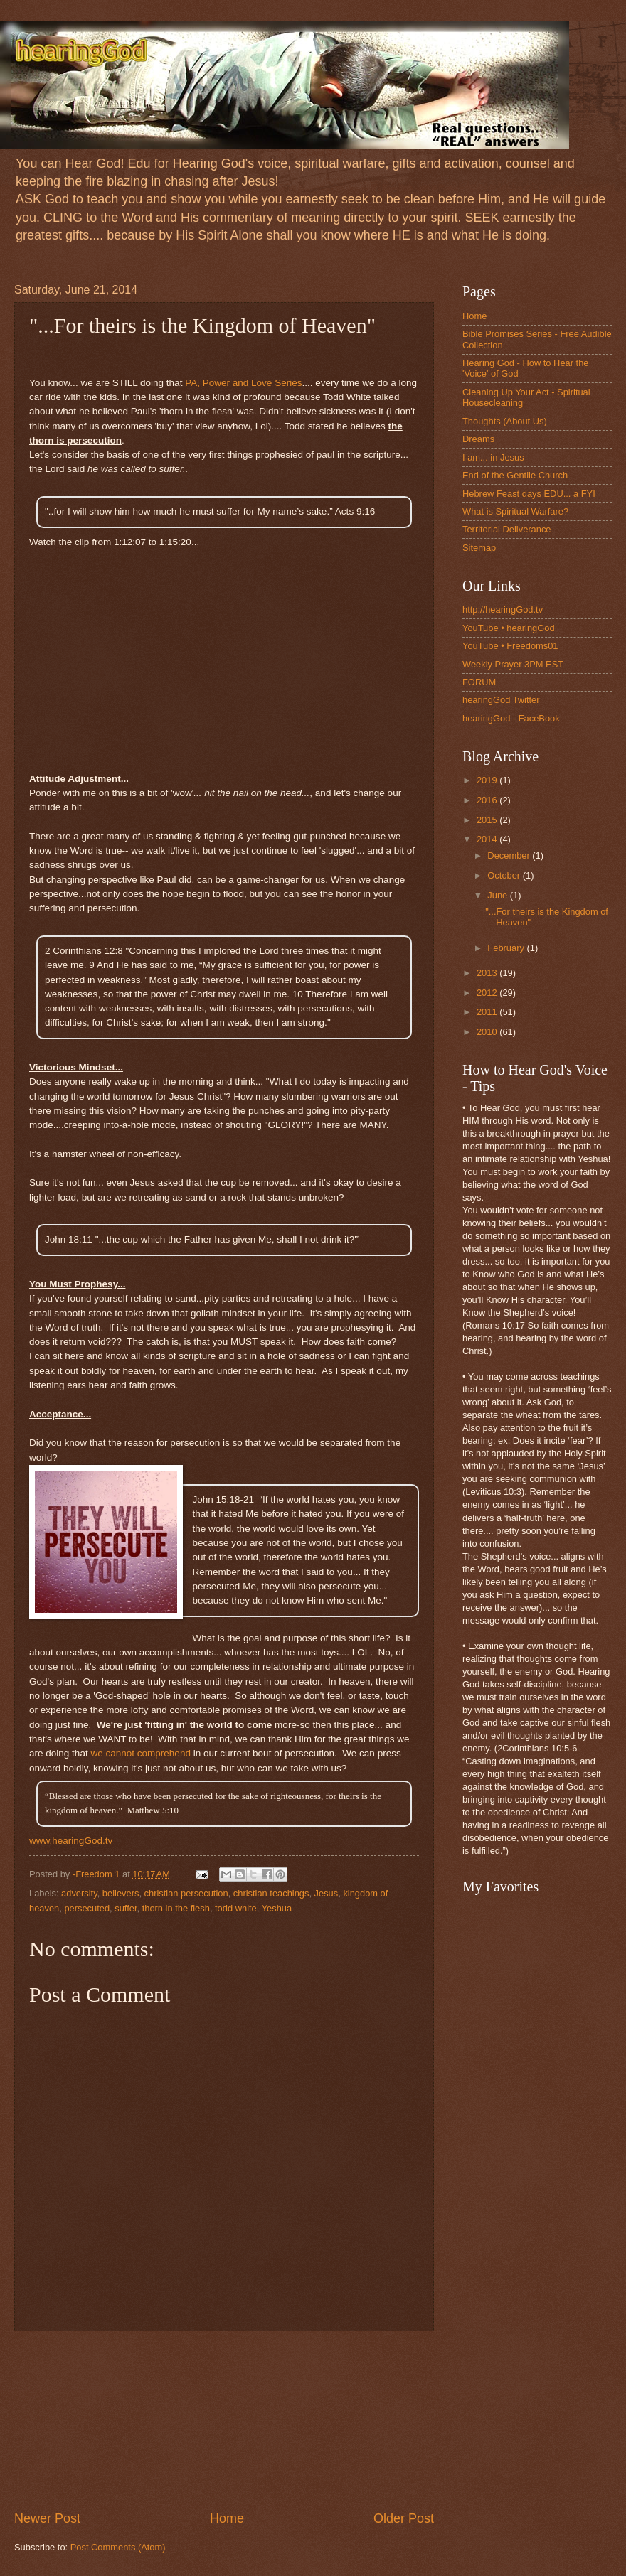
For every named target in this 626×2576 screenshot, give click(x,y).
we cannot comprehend (140, 1753)
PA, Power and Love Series (243, 382)
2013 (488, 972)
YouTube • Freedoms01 (510, 645)
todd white (236, 1908)
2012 (488, 992)
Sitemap (479, 547)
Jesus (326, 1893)
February (506, 948)
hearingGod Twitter (501, 699)
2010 (488, 1031)
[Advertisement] (224, 2421)
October (504, 875)
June (498, 895)
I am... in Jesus (493, 457)
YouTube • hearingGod (508, 628)
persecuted (87, 1908)
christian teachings (271, 1893)
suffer (126, 1908)
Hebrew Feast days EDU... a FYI (528, 493)
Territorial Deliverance (506, 529)
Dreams (478, 439)
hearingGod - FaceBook (511, 718)
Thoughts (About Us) (504, 421)
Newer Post (47, 2518)
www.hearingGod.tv (70, 1840)
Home (227, 2518)
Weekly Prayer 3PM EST (512, 664)
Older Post (403, 2518)
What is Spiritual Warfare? (515, 511)
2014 (488, 839)
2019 (488, 780)
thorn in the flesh (176, 1908)
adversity (79, 1893)
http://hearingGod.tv (502, 609)
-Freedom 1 (97, 1874)
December (509, 855)
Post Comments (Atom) (118, 2547)
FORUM (479, 682)
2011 (488, 1012)
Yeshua (277, 1908)
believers (120, 1893)
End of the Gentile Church (515, 475)
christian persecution (186, 1893)
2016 (488, 800)
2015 (488, 820)
